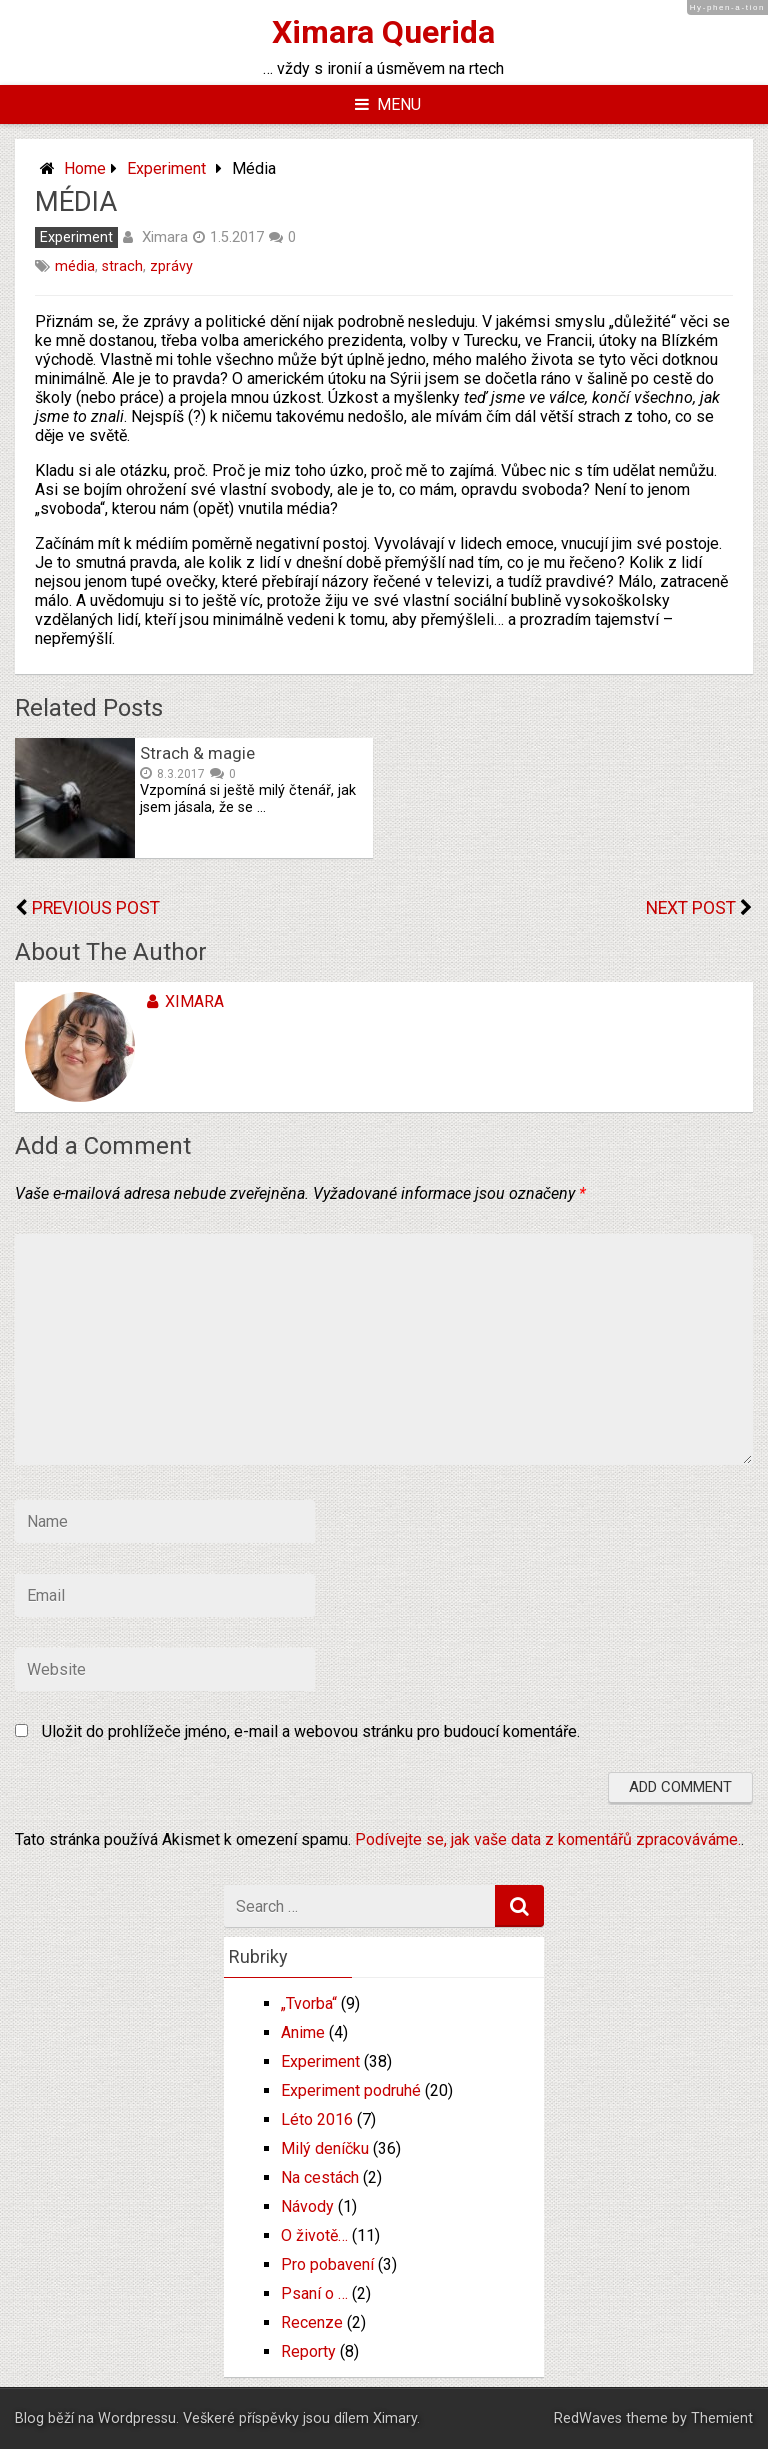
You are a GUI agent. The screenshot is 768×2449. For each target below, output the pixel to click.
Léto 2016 (317, 2119)
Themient (722, 2418)
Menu (388, 104)
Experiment (166, 168)
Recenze (312, 2322)
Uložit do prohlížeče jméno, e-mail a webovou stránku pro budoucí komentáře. (311, 1731)
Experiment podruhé (351, 2090)
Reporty (308, 2351)
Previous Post (96, 908)
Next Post (691, 908)
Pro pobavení (327, 2264)
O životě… (314, 2235)
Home (85, 168)
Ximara (165, 237)
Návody (307, 2206)
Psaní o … (314, 2293)
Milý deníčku (325, 2148)
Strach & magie (197, 753)
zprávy (171, 266)
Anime (303, 2032)
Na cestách (320, 2177)
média (75, 266)
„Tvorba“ (309, 2003)
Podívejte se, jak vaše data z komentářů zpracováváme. (548, 1839)
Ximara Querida (383, 32)
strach (122, 266)
